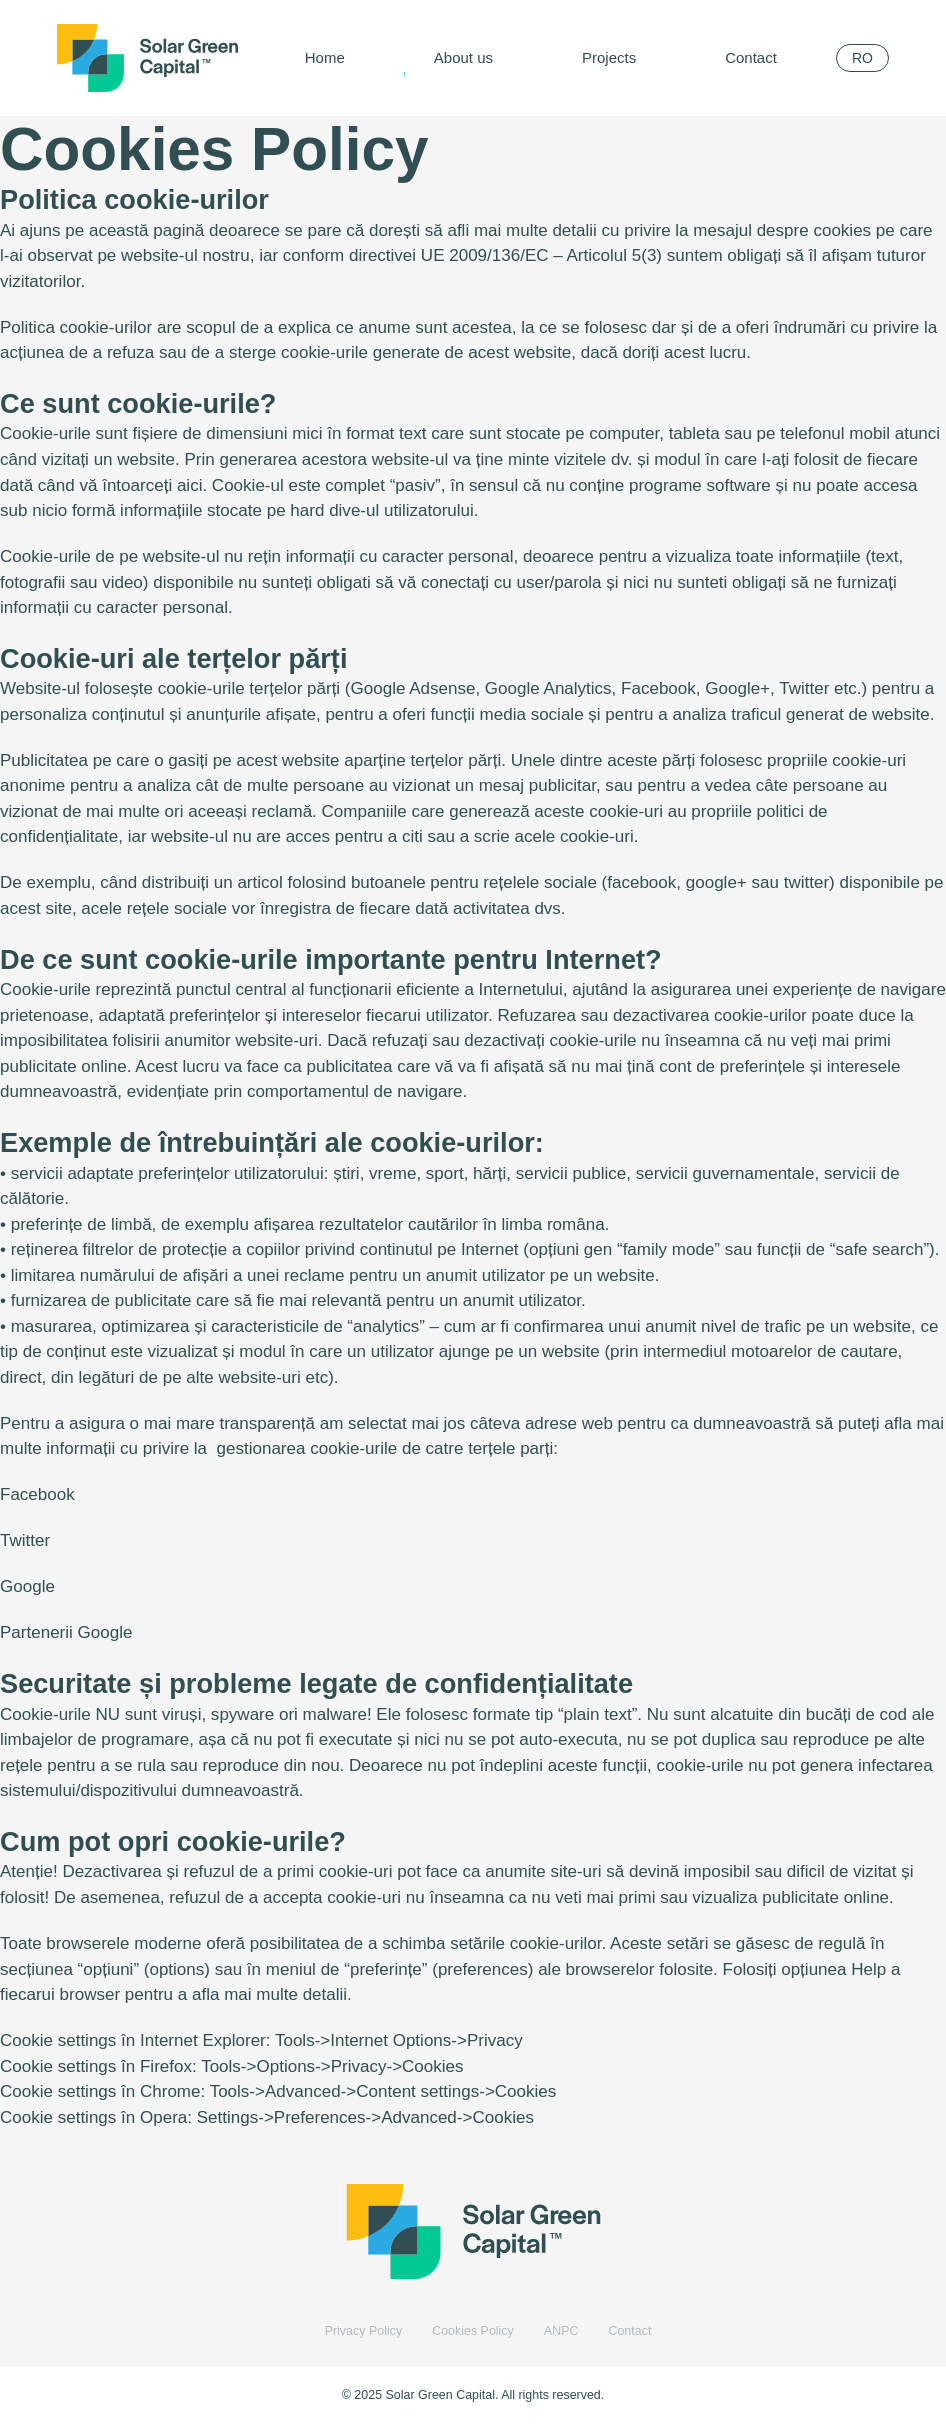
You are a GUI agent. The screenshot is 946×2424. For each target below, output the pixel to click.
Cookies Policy (473, 2331)
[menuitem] (862, 58)
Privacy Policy (364, 2331)
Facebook (37, 1494)
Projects (609, 57)
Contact (751, 57)
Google (27, 1586)
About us (463, 57)
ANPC (561, 2331)
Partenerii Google (66, 1632)
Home (325, 57)
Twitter (25, 1540)
